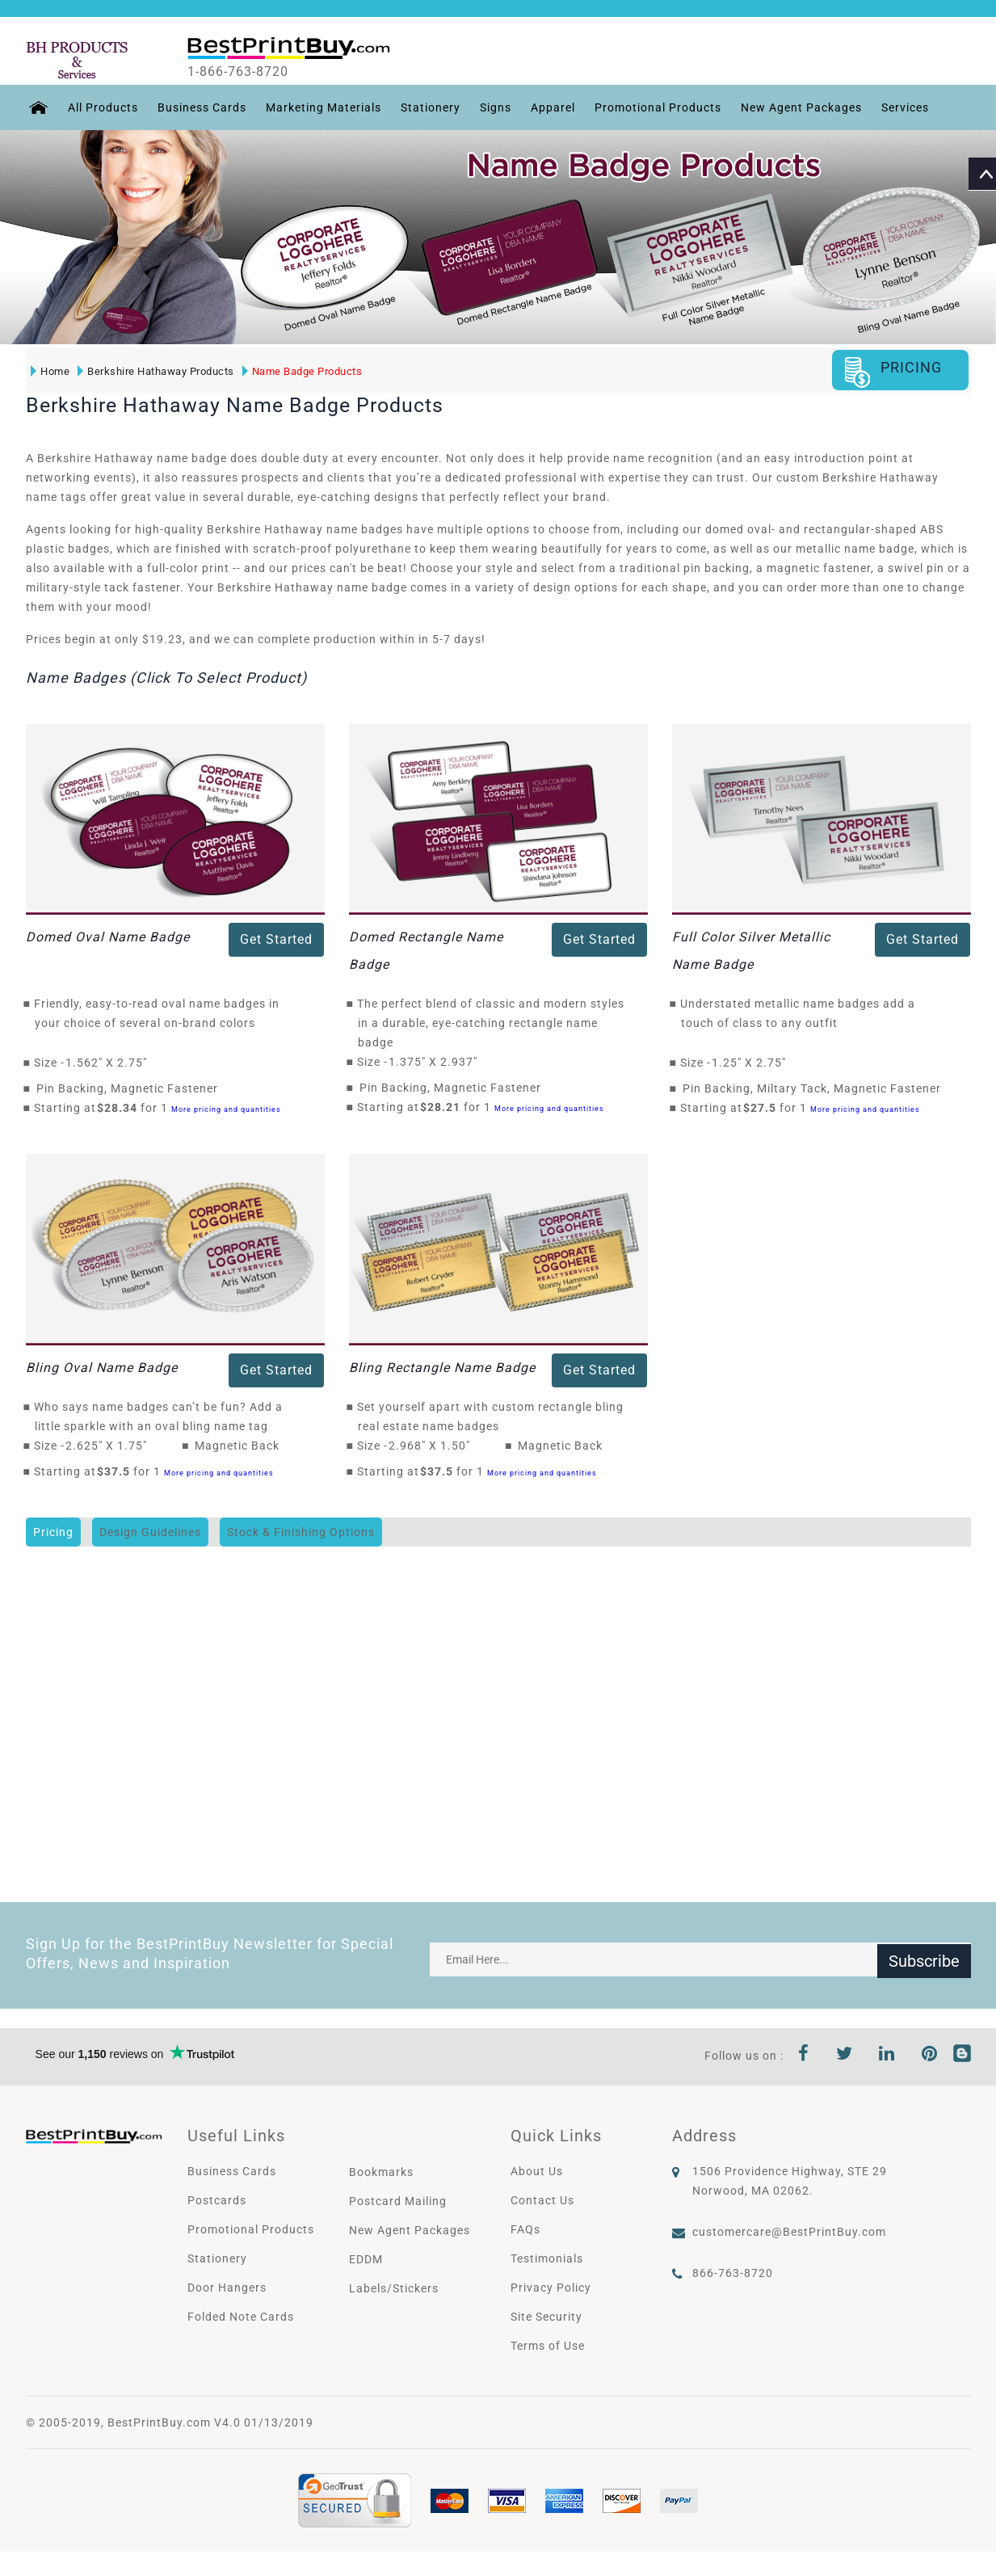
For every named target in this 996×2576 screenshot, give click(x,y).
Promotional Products (655, 107)
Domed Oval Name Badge (108, 937)
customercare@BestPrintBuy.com (789, 2231)
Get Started (276, 939)
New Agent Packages (798, 107)
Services (903, 107)
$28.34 (121, 1107)
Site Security (546, 2316)
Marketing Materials (321, 107)
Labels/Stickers (394, 2288)
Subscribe (924, 1959)
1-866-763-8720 (249, 72)
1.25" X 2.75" (753, 1062)
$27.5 (764, 1107)
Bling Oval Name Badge (102, 1367)
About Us (537, 2171)
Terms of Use (548, 2345)
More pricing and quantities (226, 1109)
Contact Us (542, 2200)
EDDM (366, 2259)
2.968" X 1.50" (433, 1445)
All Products (100, 107)
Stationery (428, 107)
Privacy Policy (551, 2287)
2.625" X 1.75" (110, 1445)
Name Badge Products (302, 370)
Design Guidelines (150, 1532)
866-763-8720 (732, 2273)
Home (50, 370)
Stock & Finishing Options (301, 1532)
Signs (493, 107)
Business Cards (199, 107)
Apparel (550, 107)
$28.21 (444, 1107)
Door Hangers (227, 2287)
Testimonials (547, 2258)
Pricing (53, 1532)
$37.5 (118, 1471)
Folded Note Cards (240, 2316)
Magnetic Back (237, 1445)
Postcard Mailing (398, 2201)
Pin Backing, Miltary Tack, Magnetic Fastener (812, 1088)
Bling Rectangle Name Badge (442, 1367)
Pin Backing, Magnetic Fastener (127, 1088)
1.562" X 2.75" (110, 1062)
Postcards (216, 2200)
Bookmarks (381, 2172)
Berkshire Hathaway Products (156, 370)
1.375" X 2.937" (437, 1061)
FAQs (525, 2229)
